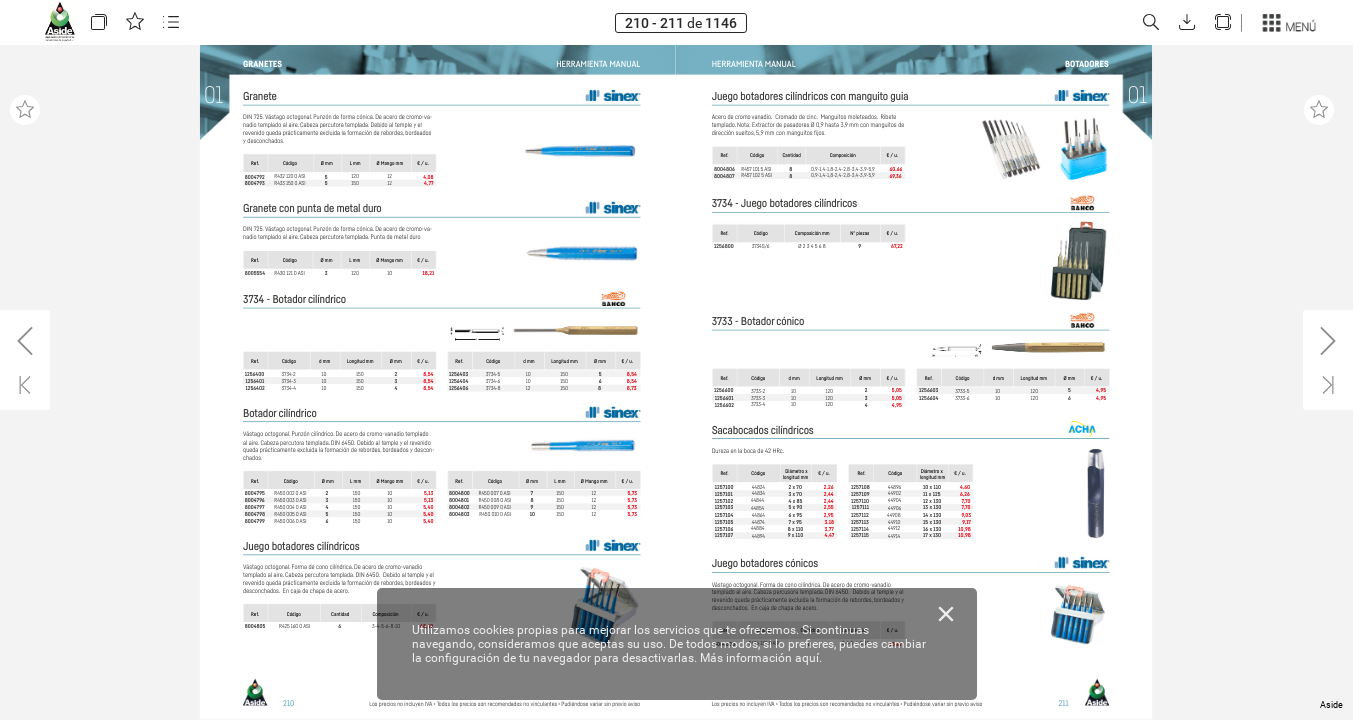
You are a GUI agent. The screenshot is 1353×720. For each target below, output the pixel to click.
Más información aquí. (761, 658)
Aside (1331, 705)
